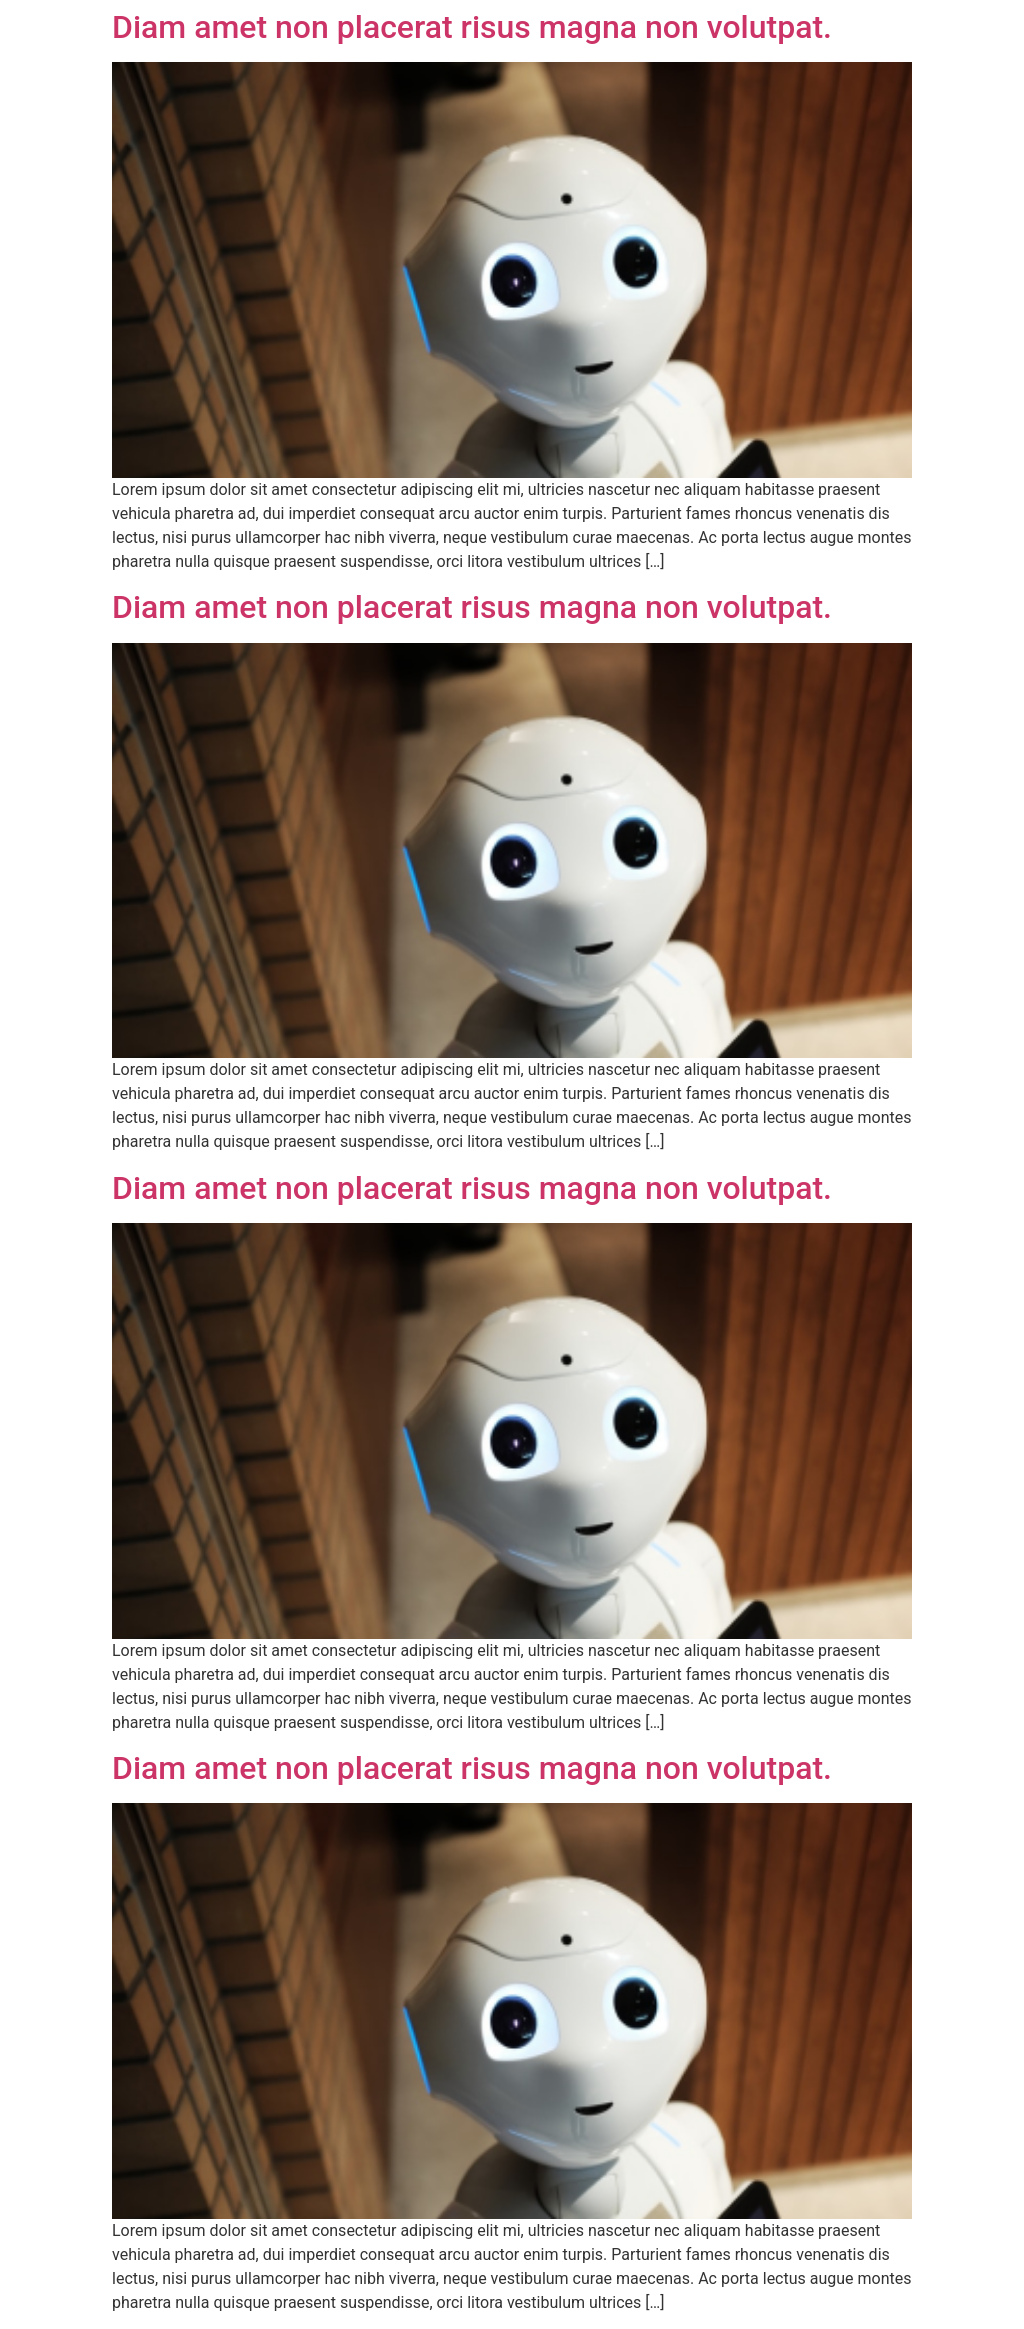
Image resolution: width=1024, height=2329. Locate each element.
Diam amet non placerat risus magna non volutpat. (472, 27)
